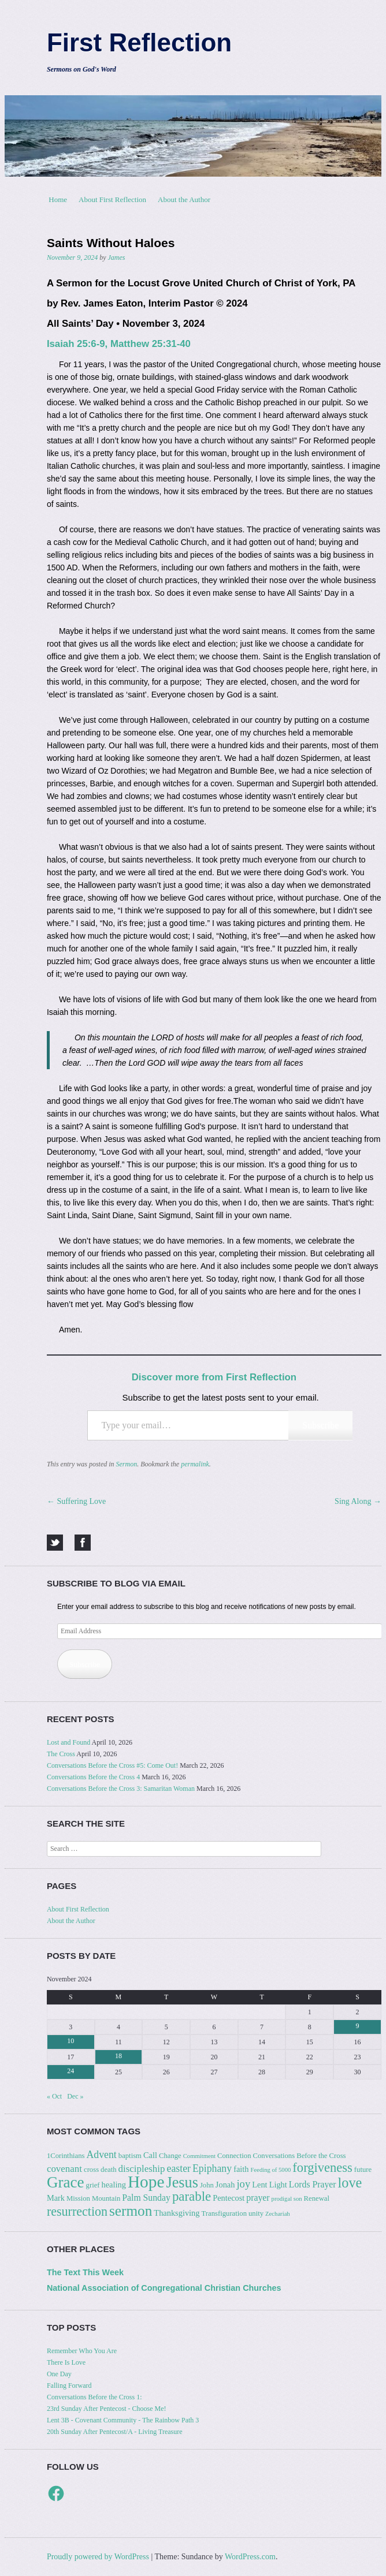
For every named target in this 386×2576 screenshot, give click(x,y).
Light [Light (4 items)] (278, 2184)
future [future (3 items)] (363, 2170)
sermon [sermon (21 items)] (130, 2210)
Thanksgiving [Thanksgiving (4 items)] (176, 2212)
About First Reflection (112, 199)
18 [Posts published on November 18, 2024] (118, 2056)
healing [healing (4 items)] (114, 2184)
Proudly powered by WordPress (98, 2556)
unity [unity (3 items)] (255, 2213)
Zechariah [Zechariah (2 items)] (277, 2214)
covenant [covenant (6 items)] (64, 2168)
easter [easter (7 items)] (179, 2168)
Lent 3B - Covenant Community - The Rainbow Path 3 (123, 2420)
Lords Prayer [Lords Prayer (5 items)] (312, 2184)
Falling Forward (69, 2385)
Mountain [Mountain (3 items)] (106, 2198)
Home (58, 199)
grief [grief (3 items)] (93, 2185)
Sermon (127, 1464)
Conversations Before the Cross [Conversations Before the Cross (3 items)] (299, 2156)
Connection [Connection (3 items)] (234, 2156)
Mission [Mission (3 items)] (78, 2198)
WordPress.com (250, 2556)
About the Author (184, 199)
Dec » (75, 2096)
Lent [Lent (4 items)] (259, 2184)
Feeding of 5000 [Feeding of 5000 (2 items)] (271, 2170)
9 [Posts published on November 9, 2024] (357, 2026)
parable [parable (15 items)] (191, 2196)
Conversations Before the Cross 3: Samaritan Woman (121, 1788)
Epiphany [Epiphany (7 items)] (212, 2168)
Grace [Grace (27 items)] (65, 2182)
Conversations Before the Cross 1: (94, 2397)
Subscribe (320, 1425)
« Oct (54, 2096)
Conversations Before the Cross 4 (93, 1777)
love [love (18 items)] (350, 2182)
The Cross (61, 1754)
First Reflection (139, 42)
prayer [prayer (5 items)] (257, 2197)
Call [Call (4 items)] (150, 2155)
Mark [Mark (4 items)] (56, 2197)
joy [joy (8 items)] (243, 2184)
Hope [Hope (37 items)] (146, 2181)
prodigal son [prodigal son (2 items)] (287, 2199)
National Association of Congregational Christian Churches (164, 2288)
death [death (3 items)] (108, 2170)
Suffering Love (76, 1501)
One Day (59, 2374)
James (116, 257)
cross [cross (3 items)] (91, 2170)
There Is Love (66, 2362)
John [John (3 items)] (207, 2185)
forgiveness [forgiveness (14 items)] (322, 2167)
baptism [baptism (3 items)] (130, 2156)
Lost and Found (68, 1742)
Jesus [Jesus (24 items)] (182, 2182)
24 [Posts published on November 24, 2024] (70, 2071)
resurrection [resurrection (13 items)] (77, 2211)
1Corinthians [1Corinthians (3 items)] (66, 2156)
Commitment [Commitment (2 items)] (199, 2156)
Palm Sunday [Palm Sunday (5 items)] (146, 2197)
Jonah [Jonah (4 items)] (225, 2184)
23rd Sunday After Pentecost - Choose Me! (106, 2409)
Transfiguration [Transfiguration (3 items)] (224, 2213)
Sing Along (358, 1501)
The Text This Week (85, 2272)
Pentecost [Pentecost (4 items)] (228, 2197)
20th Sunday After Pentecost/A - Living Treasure (115, 2432)
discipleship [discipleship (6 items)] (141, 2168)
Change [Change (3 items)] (170, 2156)
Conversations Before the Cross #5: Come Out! (112, 1765)
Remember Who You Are (82, 2351)
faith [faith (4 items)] (240, 2169)
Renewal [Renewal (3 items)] (316, 2198)
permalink (195, 1464)
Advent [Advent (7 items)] (101, 2154)
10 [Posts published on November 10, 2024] (70, 2041)
